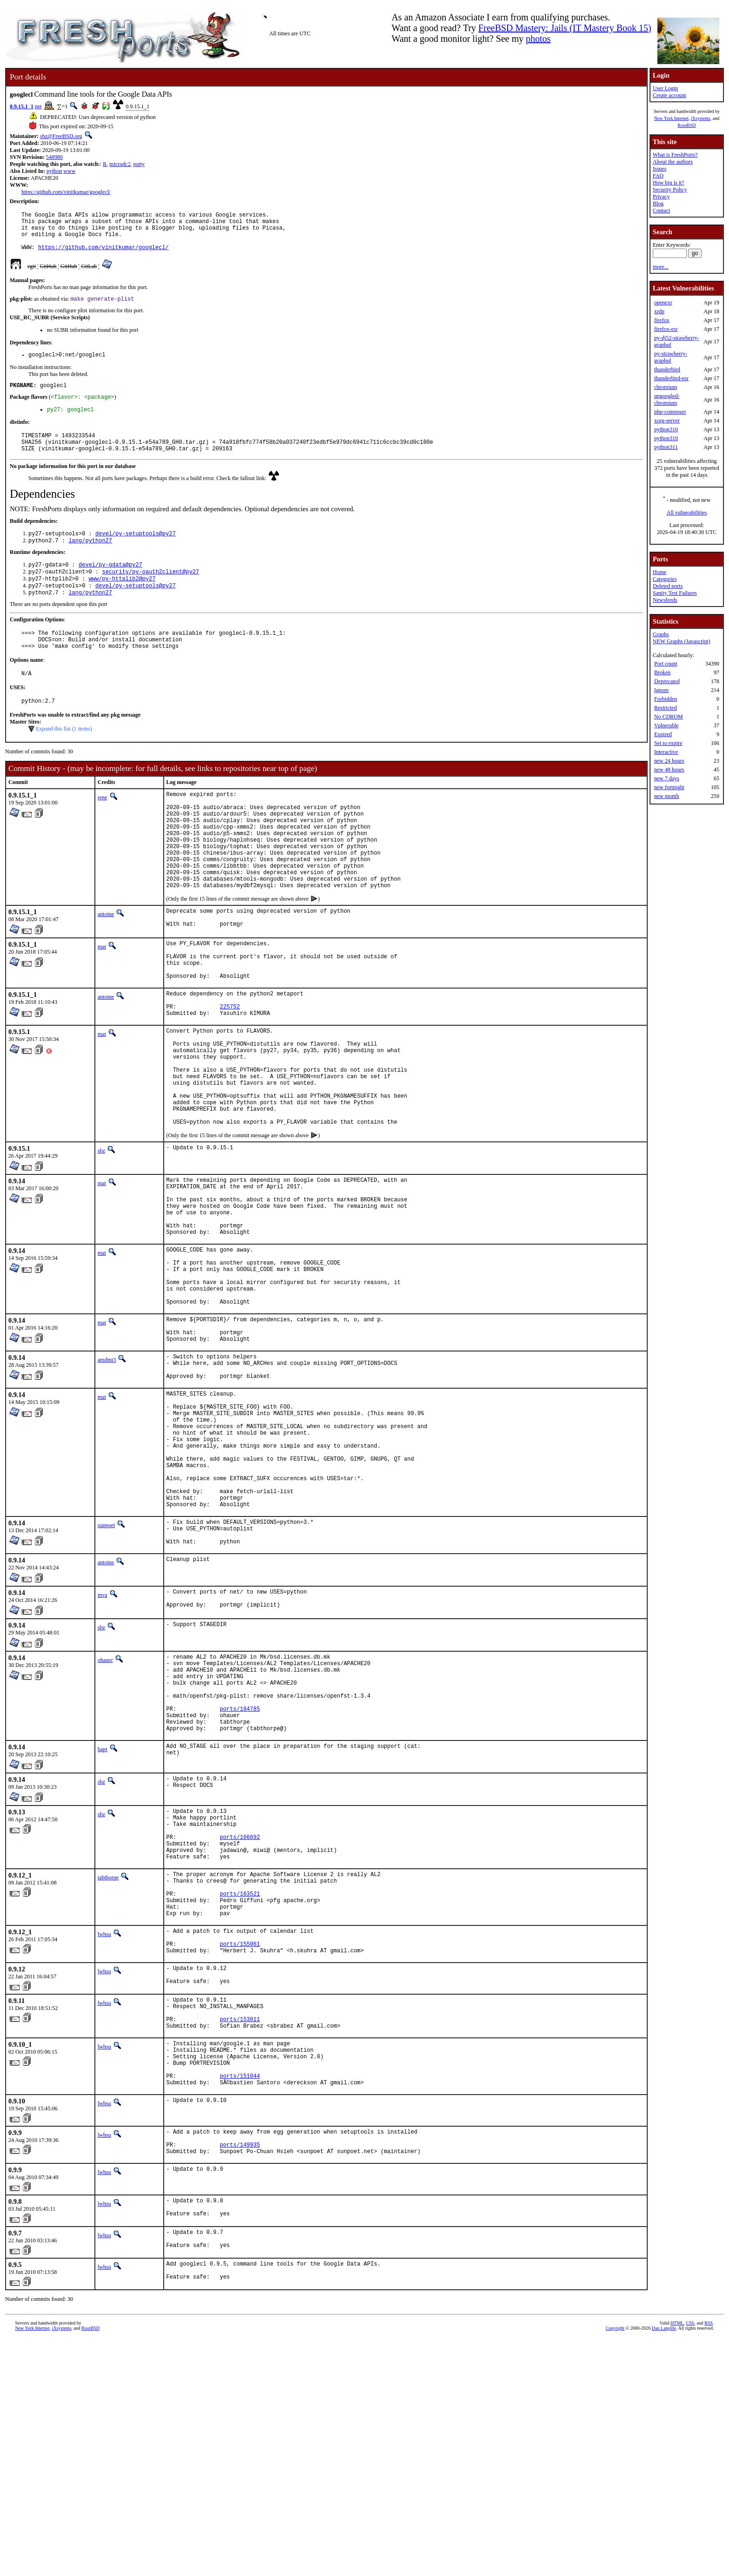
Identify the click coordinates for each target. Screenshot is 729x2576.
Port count (665, 663)
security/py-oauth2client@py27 (150, 593)
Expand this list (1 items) (64, 760)
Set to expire (668, 743)
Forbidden (665, 699)
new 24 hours (669, 761)
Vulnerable (666, 725)
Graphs (661, 634)
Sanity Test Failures (675, 593)
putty (139, 164)
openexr (663, 302)
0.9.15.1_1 (21, 106)
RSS (708, 2560)
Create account (669, 95)
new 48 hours (669, 769)
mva (102, 1751)
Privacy (661, 196)
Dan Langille (664, 2565)
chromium (665, 387)
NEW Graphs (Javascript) (681, 641)
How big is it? (668, 182)
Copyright (615, 2565)
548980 (54, 157)
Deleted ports (668, 586)
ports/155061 (240, 2144)
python (54, 171)
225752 (230, 1074)
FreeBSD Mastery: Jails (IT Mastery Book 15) (564, 28)
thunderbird (667, 369)
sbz (101, 1240)
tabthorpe (108, 2064)
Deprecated (667, 681)
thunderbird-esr (671, 378)
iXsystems (700, 118)
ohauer (105, 1819)
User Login (665, 88)
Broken (662, 672)
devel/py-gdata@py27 (110, 585)
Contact (661, 210)
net (38, 106)
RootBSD (687, 125)
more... (661, 267)
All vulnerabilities (687, 512)
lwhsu (104, 2131)
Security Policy (670, 189)
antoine (106, 966)
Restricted (665, 708)
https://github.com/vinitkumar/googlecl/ (66, 192)
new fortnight (669, 787)
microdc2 (119, 164)
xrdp (659, 311)
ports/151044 (240, 2296)
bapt (102, 1925)
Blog (658, 203)
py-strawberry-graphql (670, 357)
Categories (664, 579)
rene (102, 829)
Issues (659, 168)
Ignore (661, 690)
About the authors (673, 161)
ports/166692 (240, 2019)
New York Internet (671, 118)
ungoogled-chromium (667, 399)
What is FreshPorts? (675, 155)
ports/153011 (240, 2230)
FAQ (658, 175)
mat (102, 1001)
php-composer (670, 411)
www (69, 171)
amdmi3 (107, 1480)
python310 (666, 429)
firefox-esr (666, 329)
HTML (676, 2560)
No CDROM (668, 716)
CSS (690, 2560)
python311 (666, 447)
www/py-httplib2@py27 (122, 601)
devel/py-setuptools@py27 (135, 552)
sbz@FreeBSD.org (61, 136)
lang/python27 (90, 560)
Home (659, 572)
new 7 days (666, 778)
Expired (663, 734)
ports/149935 (240, 2371)
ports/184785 (240, 1880)
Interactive (666, 752)
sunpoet (106, 1676)
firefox (661, 320)
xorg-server (667, 420)
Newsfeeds (665, 600)
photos (538, 38)
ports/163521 (240, 2086)
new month (666, 796)
